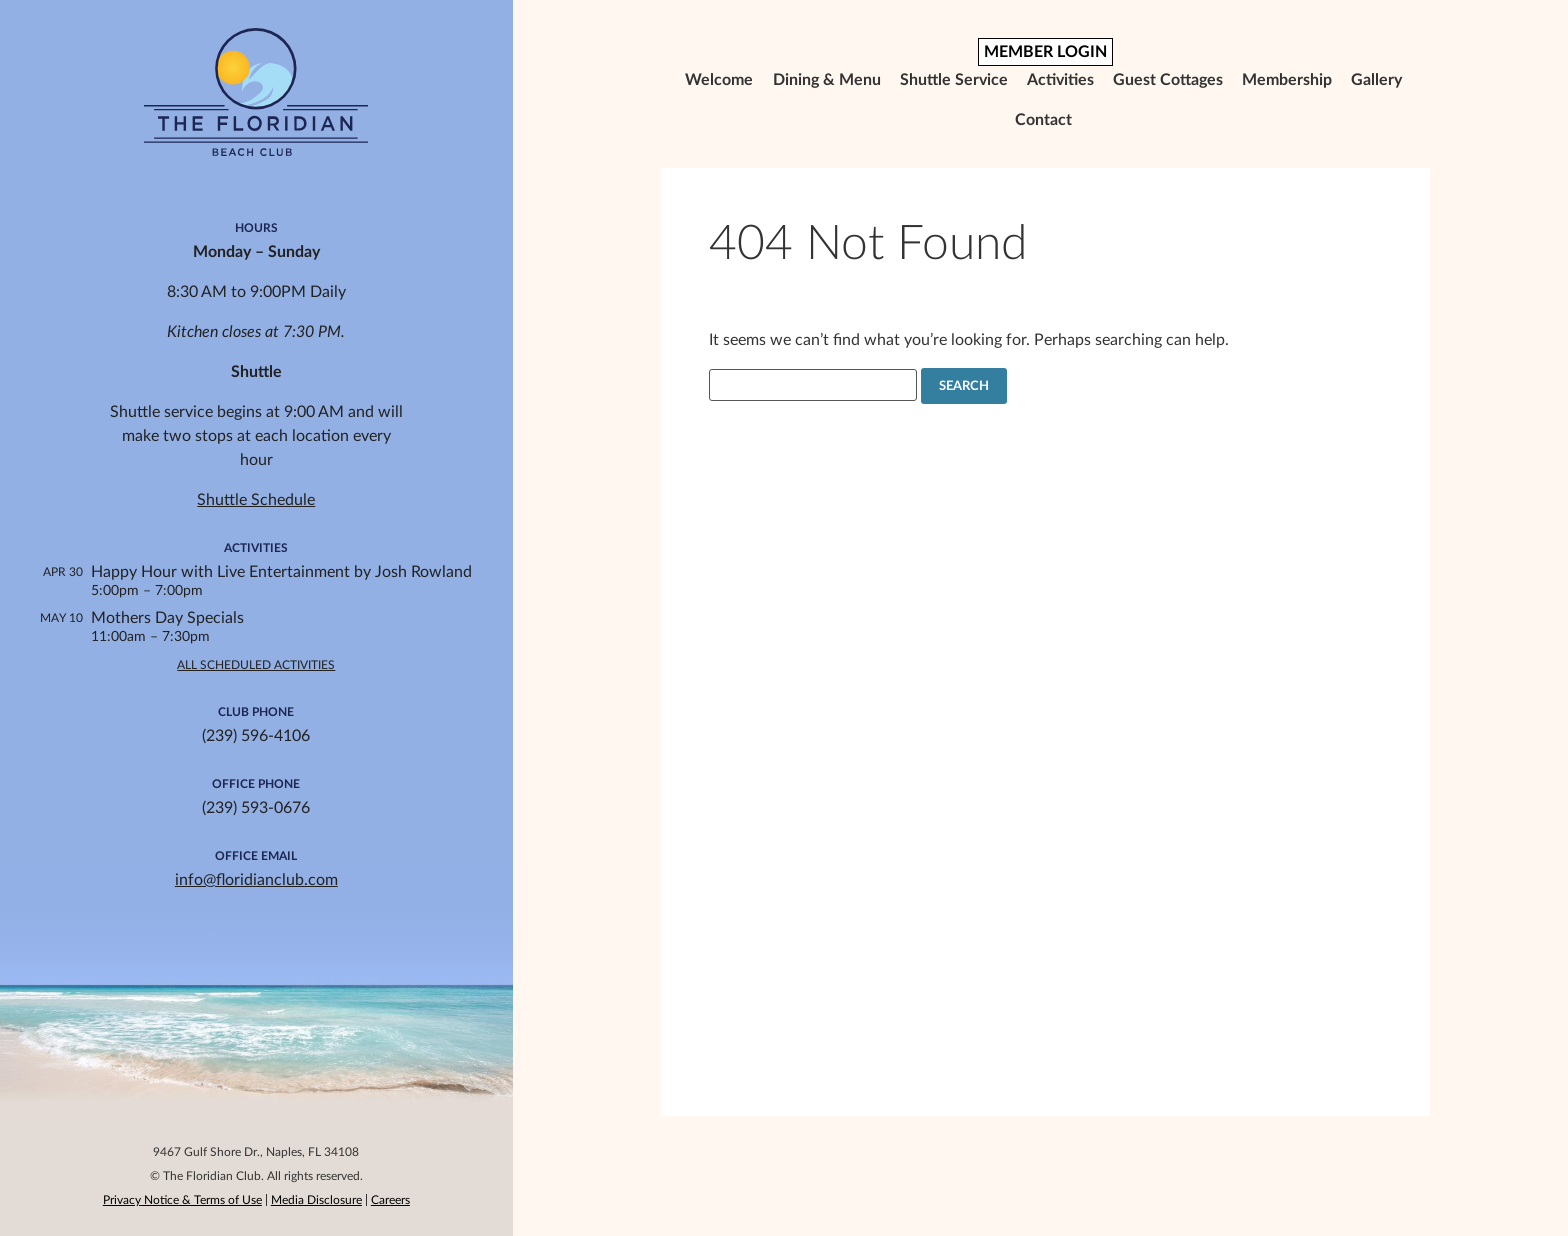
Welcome (719, 80)
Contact (1043, 120)
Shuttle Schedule (256, 500)
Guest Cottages (1168, 80)
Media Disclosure (316, 1200)
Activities (1060, 80)
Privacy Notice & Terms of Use (182, 1200)
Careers (390, 1200)
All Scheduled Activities (256, 665)
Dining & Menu (827, 80)
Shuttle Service (954, 80)
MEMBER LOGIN (1045, 52)
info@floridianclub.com (256, 880)
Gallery (1376, 80)
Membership (1287, 80)
